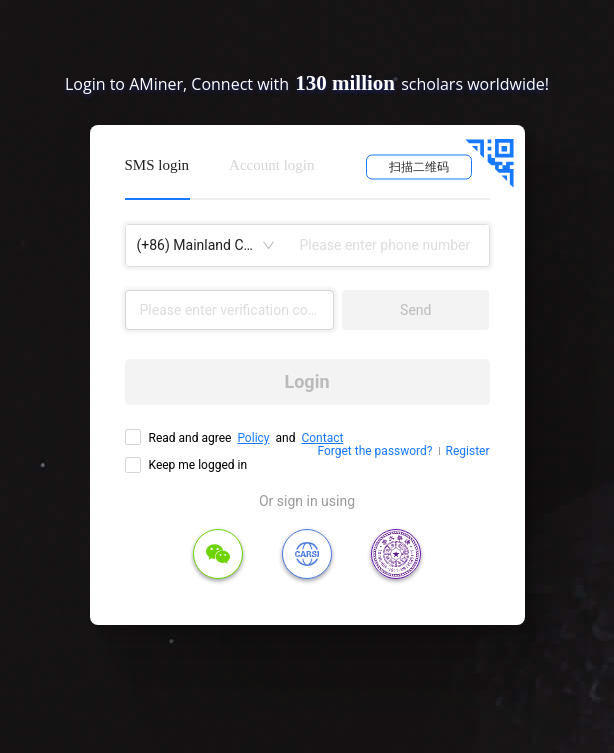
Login (306, 381)
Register (468, 451)
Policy (253, 438)
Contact (322, 438)
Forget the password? (374, 451)
